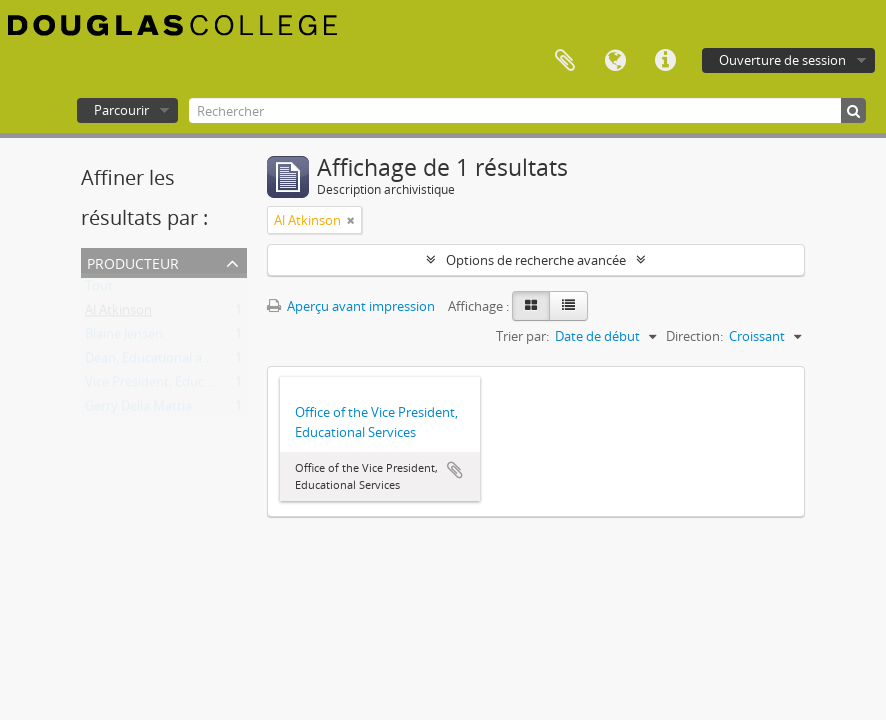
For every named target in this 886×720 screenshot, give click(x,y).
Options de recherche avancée (536, 260)
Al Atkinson (118, 314)
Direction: (694, 336)
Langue (615, 61)
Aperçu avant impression (351, 306)
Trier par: (522, 336)
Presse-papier (565, 61)
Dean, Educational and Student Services (202, 362)
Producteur (133, 261)
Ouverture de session (782, 60)
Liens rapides (665, 61)
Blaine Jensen (124, 338)
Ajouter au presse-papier (455, 470)
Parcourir (121, 110)
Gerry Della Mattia (138, 410)
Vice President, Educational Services (190, 386)
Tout (99, 290)
